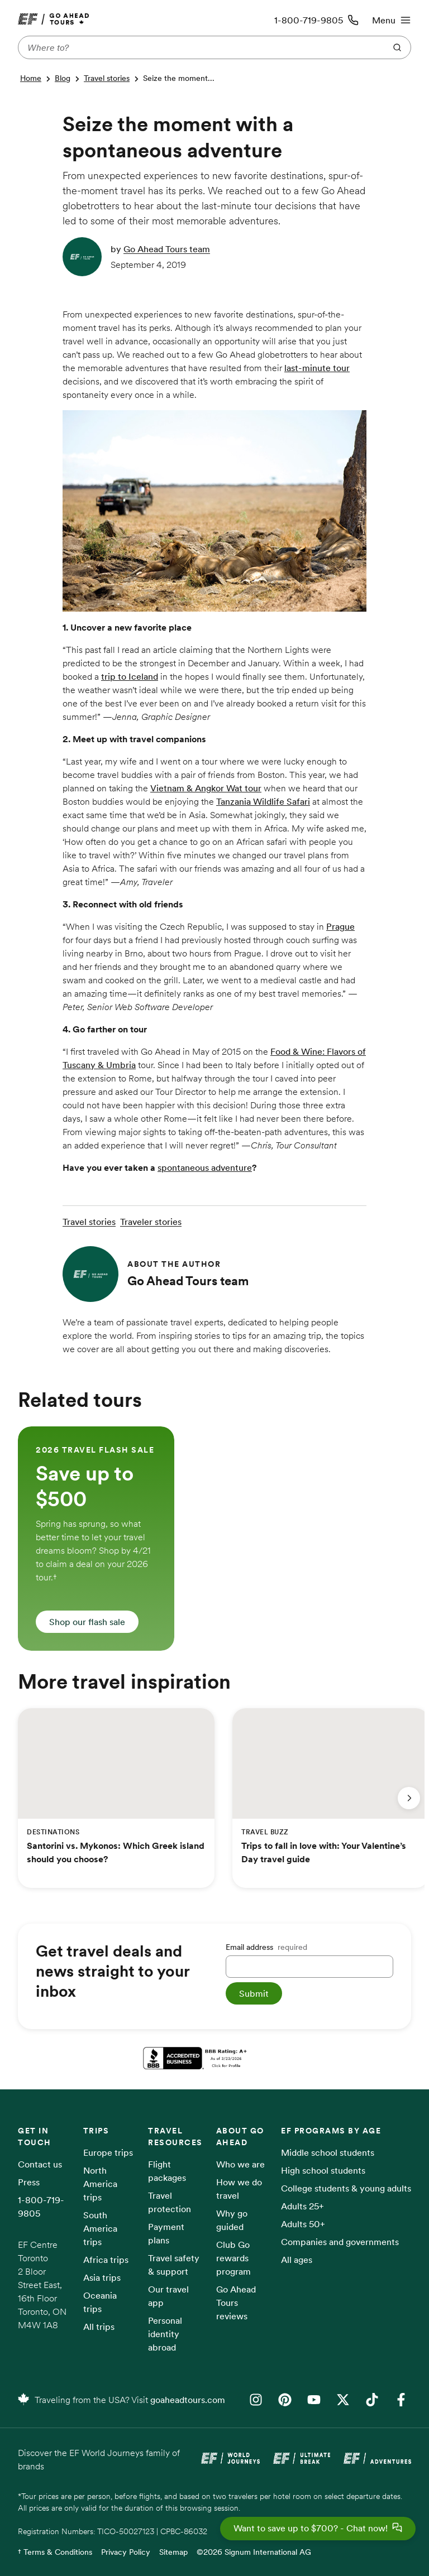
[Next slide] (409, 1798)
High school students (323, 2170)
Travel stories (107, 78)
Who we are (240, 2164)
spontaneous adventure (205, 1167)
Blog (62, 78)
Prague (340, 926)
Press (29, 2182)
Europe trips (108, 2152)
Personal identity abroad (165, 2333)
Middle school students (327, 2152)
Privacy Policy (125, 2552)
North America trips (100, 2183)
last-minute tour (317, 368)
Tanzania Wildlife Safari (263, 801)
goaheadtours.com (187, 2400)
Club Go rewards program (233, 2257)
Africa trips (105, 2259)
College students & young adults (346, 2188)
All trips (99, 2326)
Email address (266, 1947)
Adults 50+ (303, 2224)
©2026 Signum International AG (254, 2552)
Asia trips (102, 2277)
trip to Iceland (129, 676)
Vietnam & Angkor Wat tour (205, 788)
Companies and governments (340, 2242)
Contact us (40, 2164)
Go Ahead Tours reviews (236, 2302)
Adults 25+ (302, 2206)
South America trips (100, 2228)
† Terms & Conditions (55, 2552)
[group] (96, 1538)
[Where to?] (199, 47)
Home (30, 78)
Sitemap (173, 2552)
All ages (296, 2259)
